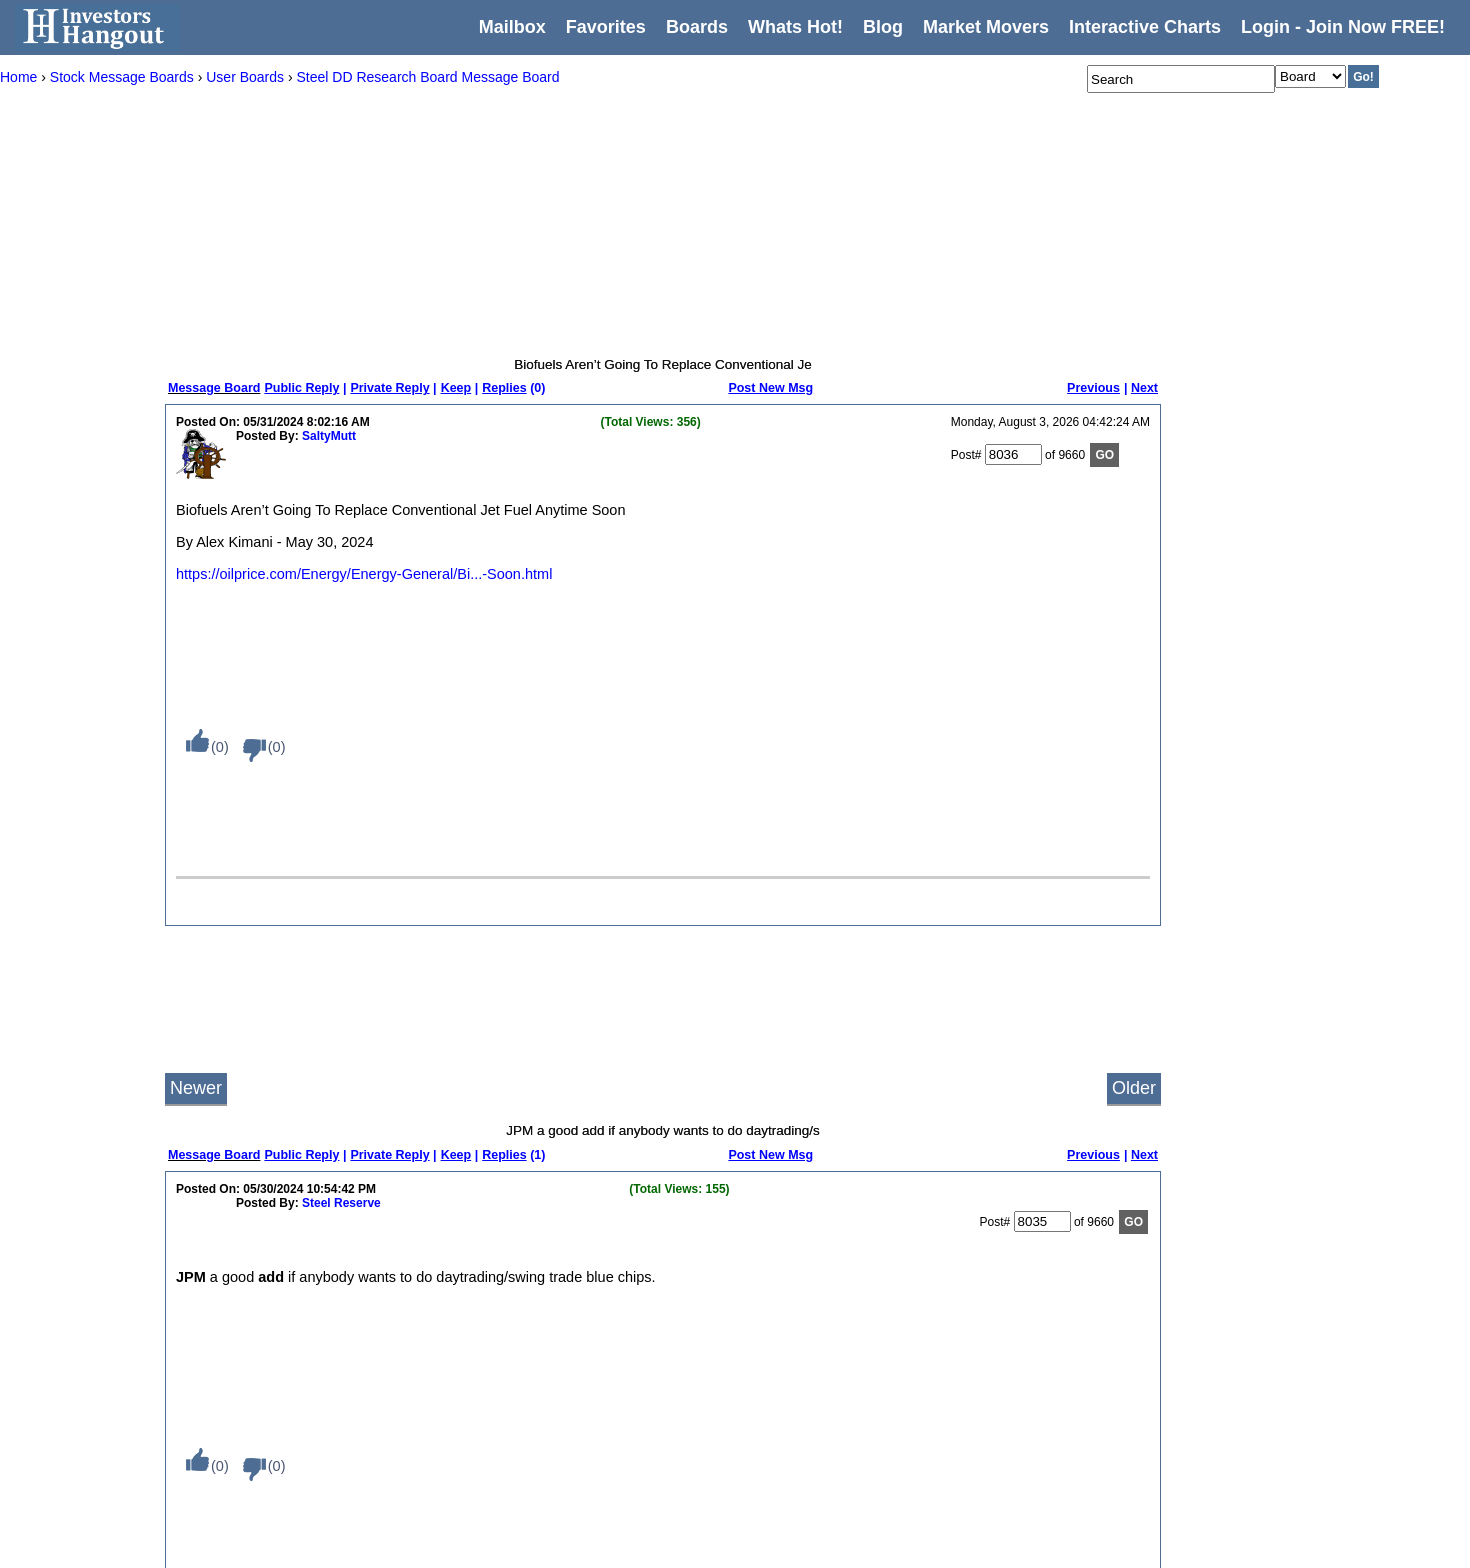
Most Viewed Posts (434, 1313)
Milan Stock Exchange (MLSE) (818, 1469)
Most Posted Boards (437, 1339)
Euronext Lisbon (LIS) (795, 1339)
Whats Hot (275, 1365)
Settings (268, 1417)
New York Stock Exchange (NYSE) (605, 1365)
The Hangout (547, 1443)
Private (531, 1469)
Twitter (975, 1339)
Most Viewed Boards (438, 1287)
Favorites (606, 27)
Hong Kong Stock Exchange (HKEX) (834, 1417)
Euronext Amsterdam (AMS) (811, 1287)
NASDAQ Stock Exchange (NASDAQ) (614, 1339)
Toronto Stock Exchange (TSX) (819, 1547)
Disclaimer (275, 1495)
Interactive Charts (1145, 27)
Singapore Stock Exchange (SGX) (827, 1521)
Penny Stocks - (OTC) (571, 1391)
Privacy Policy (284, 1443)
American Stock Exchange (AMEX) (606, 1313)
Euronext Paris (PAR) (794, 1365)
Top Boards (413, 1391)
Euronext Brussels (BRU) (804, 1313)
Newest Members (429, 1443)
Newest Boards (423, 1417)
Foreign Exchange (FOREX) (812, 1391)
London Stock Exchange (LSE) (819, 1443)
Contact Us (987, 1261)
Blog (259, 1391)
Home (263, 1261)
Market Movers (986, 27)
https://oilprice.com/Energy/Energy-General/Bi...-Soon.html (364, 574)
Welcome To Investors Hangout (596, 1261)
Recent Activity (422, 1261)
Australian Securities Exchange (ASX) (837, 1261)
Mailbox (512, 27)
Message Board (214, 388)
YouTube (981, 1365)
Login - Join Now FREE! (1343, 27)
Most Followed (421, 1365)
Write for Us (989, 1287)
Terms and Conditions (305, 1469)
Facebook (984, 1391)
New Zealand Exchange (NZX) (818, 1495)
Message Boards (292, 1313)
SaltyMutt (329, 436)
